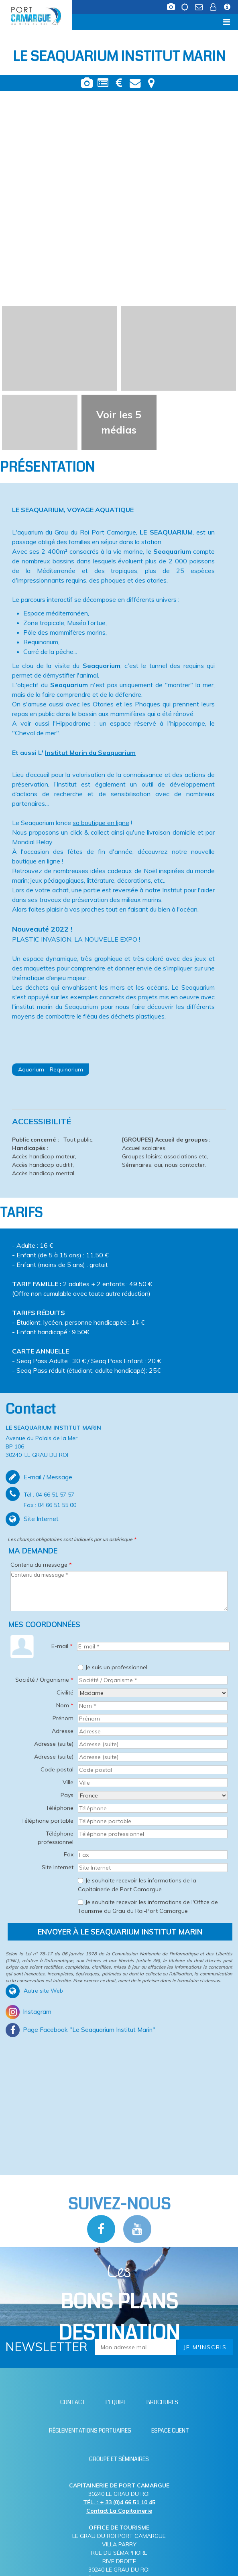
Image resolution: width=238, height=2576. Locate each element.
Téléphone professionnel (55, 1838)
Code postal (57, 1769)
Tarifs (119, 83)
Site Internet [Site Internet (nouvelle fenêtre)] (41, 1519)
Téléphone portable (47, 1820)
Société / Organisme (44, 1679)
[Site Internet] (153, 1867)
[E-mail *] (153, 1646)
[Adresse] (153, 1731)
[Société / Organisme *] (153, 1680)
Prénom (63, 1718)
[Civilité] (153, 1692)
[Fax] (153, 1854)
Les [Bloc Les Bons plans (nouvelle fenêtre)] (119, 2303)
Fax (68, 1854)
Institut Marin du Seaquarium (90, 752)
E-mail (62, 1646)
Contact (135, 83)
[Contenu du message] (119, 1591)
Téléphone (59, 1807)
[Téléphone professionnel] (153, 1834)
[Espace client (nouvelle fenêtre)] (214, 9)
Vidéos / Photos (87, 83)
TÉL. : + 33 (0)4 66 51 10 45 (119, 2502)
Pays (67, 1795)
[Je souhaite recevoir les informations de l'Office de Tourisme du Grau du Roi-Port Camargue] (80, 1902)
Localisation (151, 83)
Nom (64, 1705)
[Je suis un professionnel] (80, 1667)
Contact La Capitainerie (119, 2510)
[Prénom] (153, 1718)
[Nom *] (153, 1705)
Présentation (103, 83)
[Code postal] (153, 1769)
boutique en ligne (36, 861)
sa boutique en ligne (101, 823)
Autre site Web (43, 1990)
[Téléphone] (153, 1808)
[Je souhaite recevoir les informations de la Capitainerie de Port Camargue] (80, 1880)
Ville (68, 1782)
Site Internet (57, 1867)
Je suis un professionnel (116, 1667)
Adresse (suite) (53, 1743)
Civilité (65, 1692)
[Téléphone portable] (153, 1821)
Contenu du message (41, 1564)
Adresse (62, 1731)
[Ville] (153, 1782)
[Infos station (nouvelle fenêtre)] (228, 9)
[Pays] (153, 1795)
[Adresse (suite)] (153, 1744)
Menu (19, 22)
